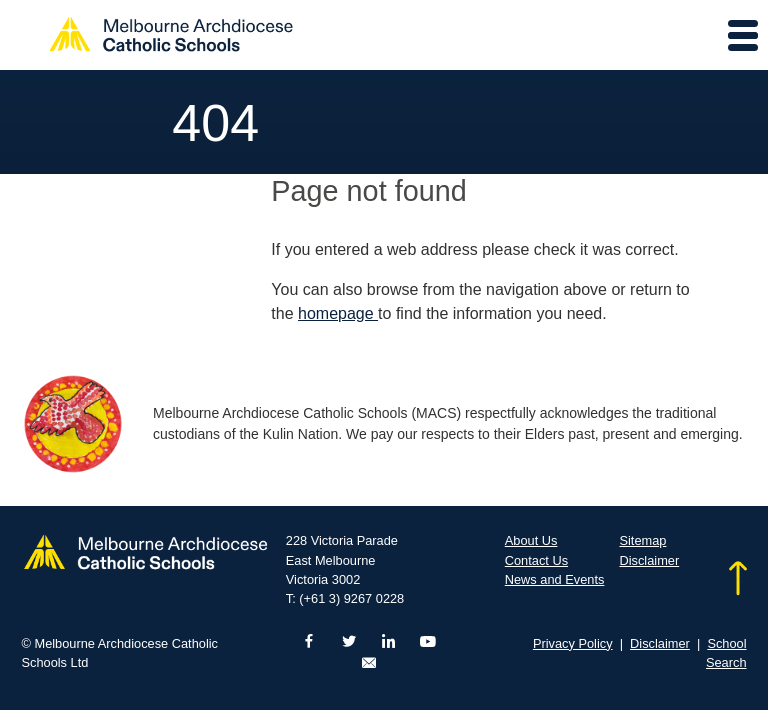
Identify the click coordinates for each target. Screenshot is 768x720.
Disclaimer (649, 560)
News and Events (555, 579)
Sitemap (642, 540)
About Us (531, 540)
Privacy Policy (573, 643)
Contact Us (536, 560)
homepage (338, 313)
